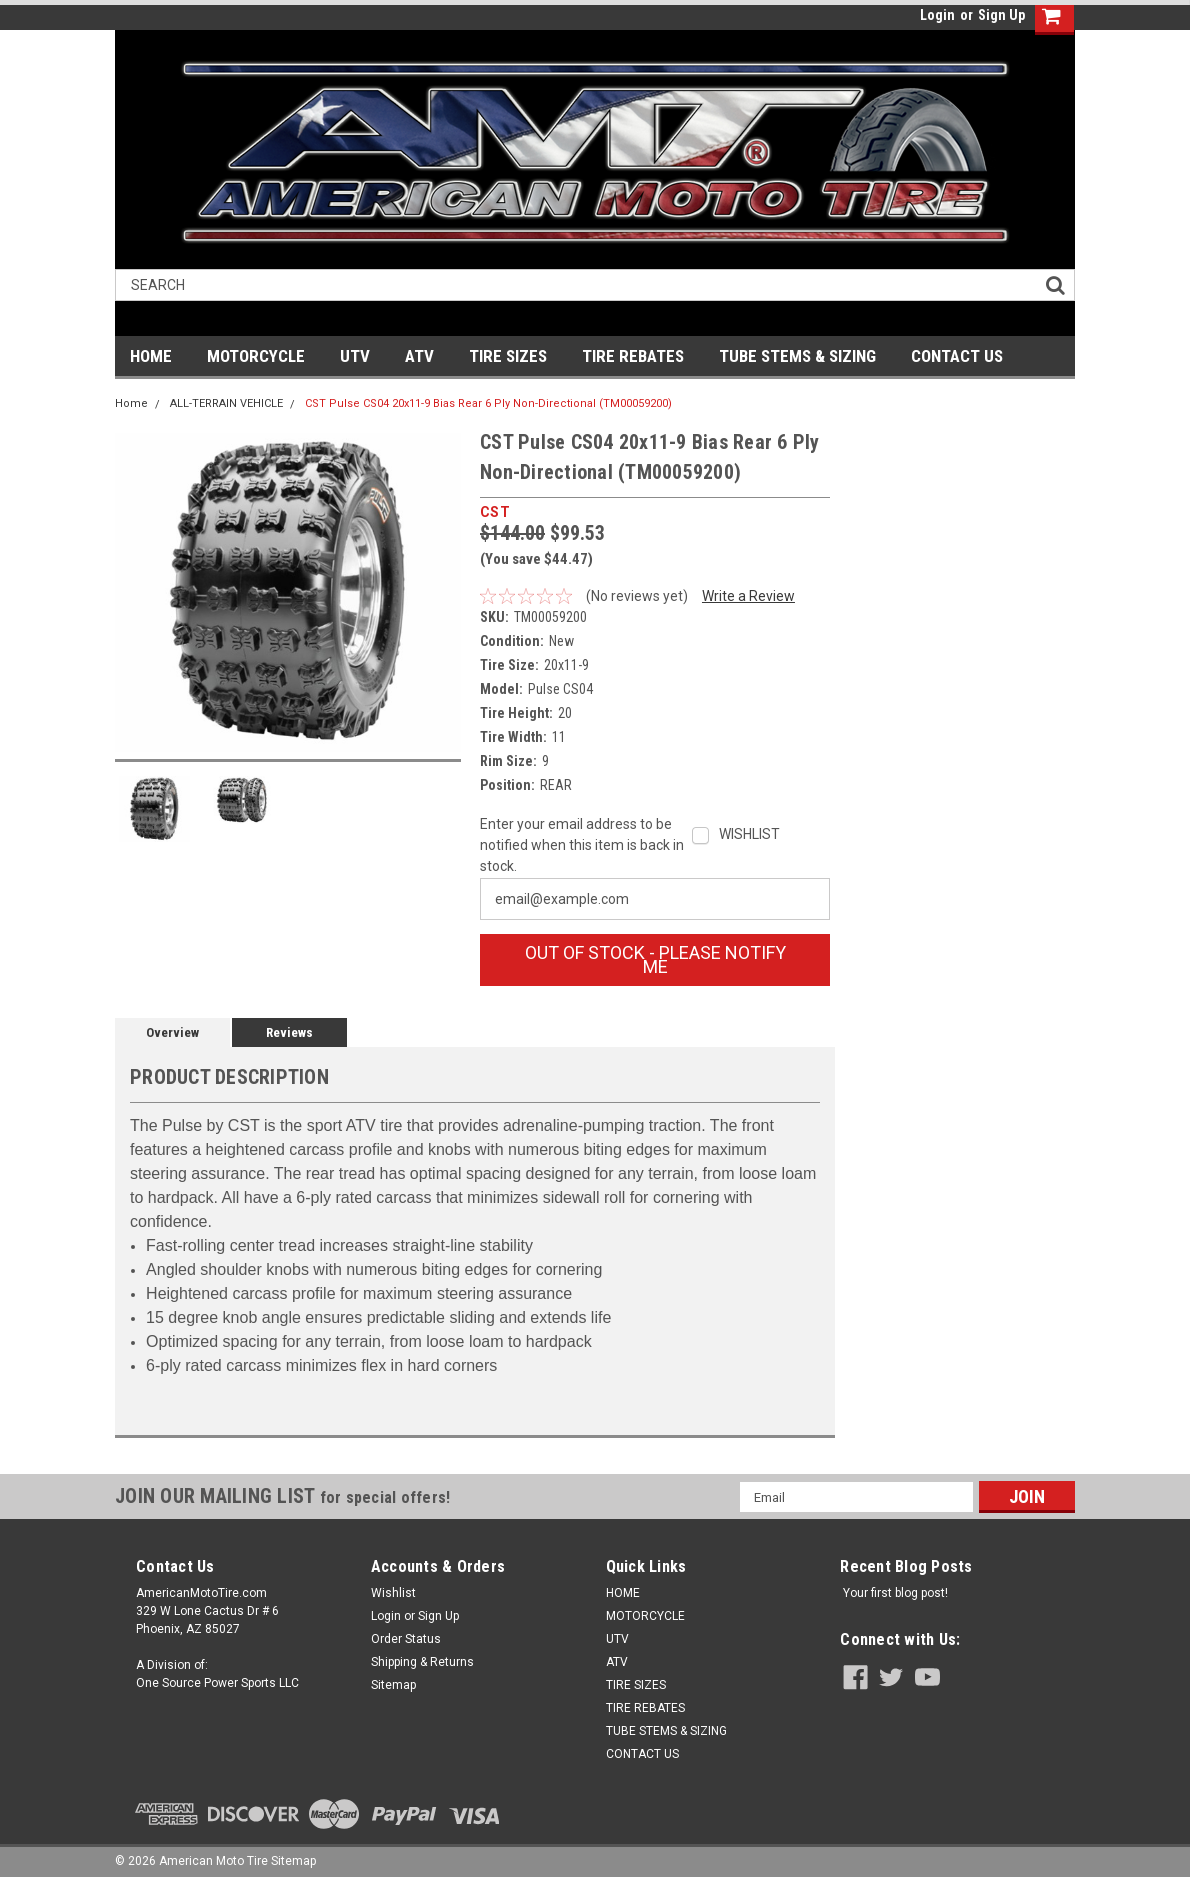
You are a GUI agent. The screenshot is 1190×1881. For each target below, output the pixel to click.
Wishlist (393, 1593)
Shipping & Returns (422, 1662)
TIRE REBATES (633, 356)
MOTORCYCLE (256, 356)
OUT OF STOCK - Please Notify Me (655, 959)
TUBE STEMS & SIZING (797, 356)
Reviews (289, 1032)
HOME (151, 356)
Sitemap (393, 1685)
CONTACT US (957, 356)
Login (937, 15)
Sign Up (1001, 15)
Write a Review (748, 596)
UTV (355, 356)
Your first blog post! (895, 1593)
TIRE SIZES (508, 356)
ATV (419, 356)
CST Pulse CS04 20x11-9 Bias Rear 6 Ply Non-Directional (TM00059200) (488, 403)
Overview (172, 1032)
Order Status (406, 1639)
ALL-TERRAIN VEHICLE (226, 403)
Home (131, 403)
